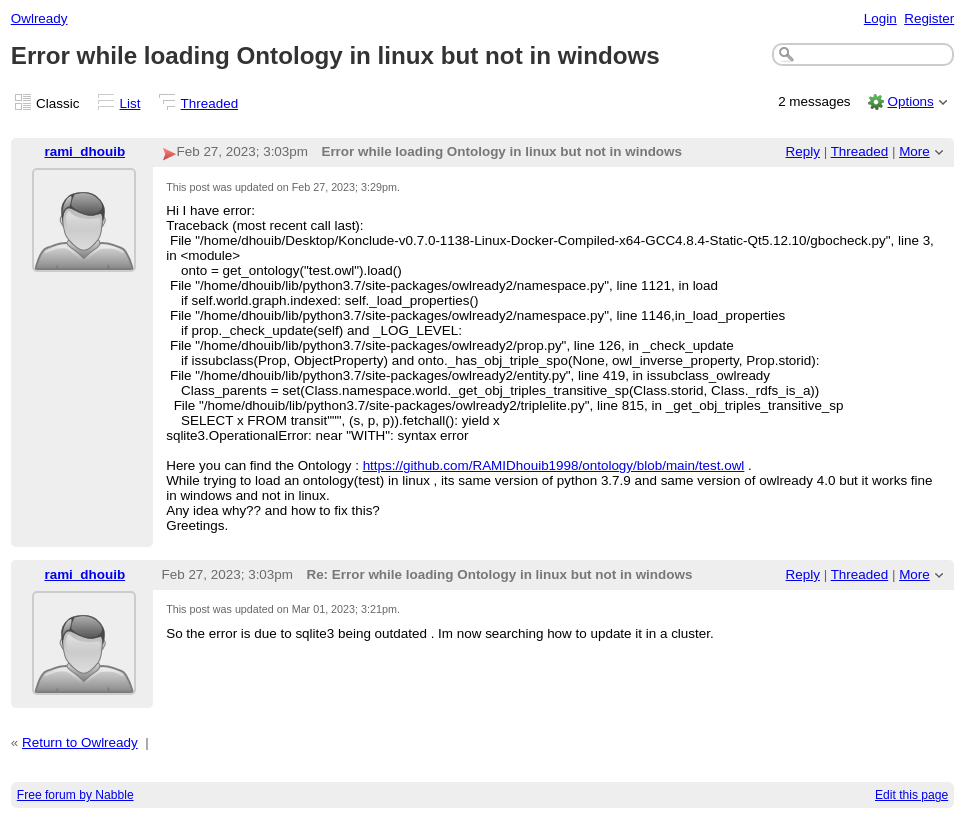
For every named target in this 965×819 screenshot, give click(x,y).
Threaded (210, 103)
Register (929, 18)
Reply (803, 151)
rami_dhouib (84, 151)
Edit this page (911, 795)
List (130, 103)
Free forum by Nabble (75, 795)
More (914, 151)
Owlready (39, 18)
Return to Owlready (80, 742)
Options (910, 101)
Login (880, 18)
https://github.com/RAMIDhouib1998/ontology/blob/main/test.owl (554, 465)
